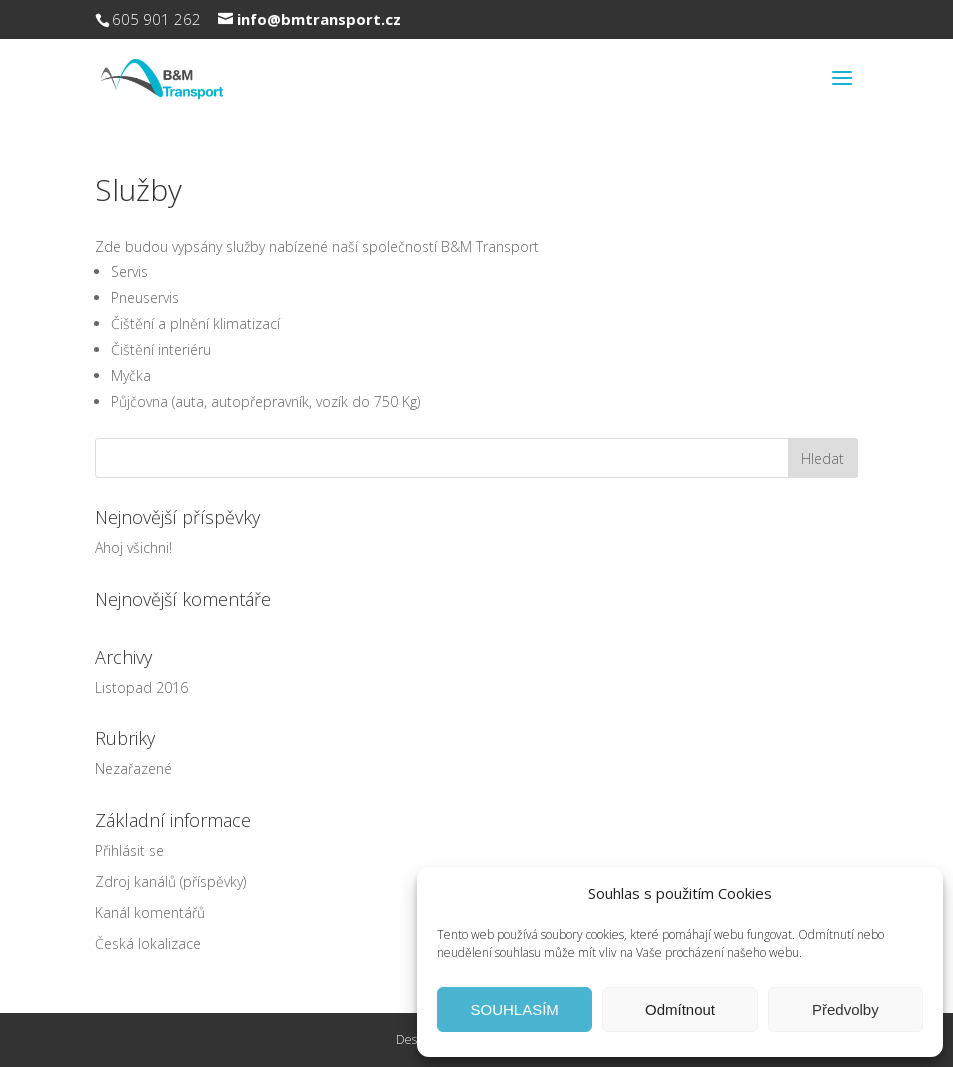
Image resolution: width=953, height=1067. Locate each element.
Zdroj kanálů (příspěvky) (170, 881)
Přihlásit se (129, 850)
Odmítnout (680, 1009)
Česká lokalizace (148, 943)
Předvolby (845, 1009)
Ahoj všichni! (133, 547)
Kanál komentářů (150, 912)
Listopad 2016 (141, 687)
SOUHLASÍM (514, 1009)
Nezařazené (133, 768)
